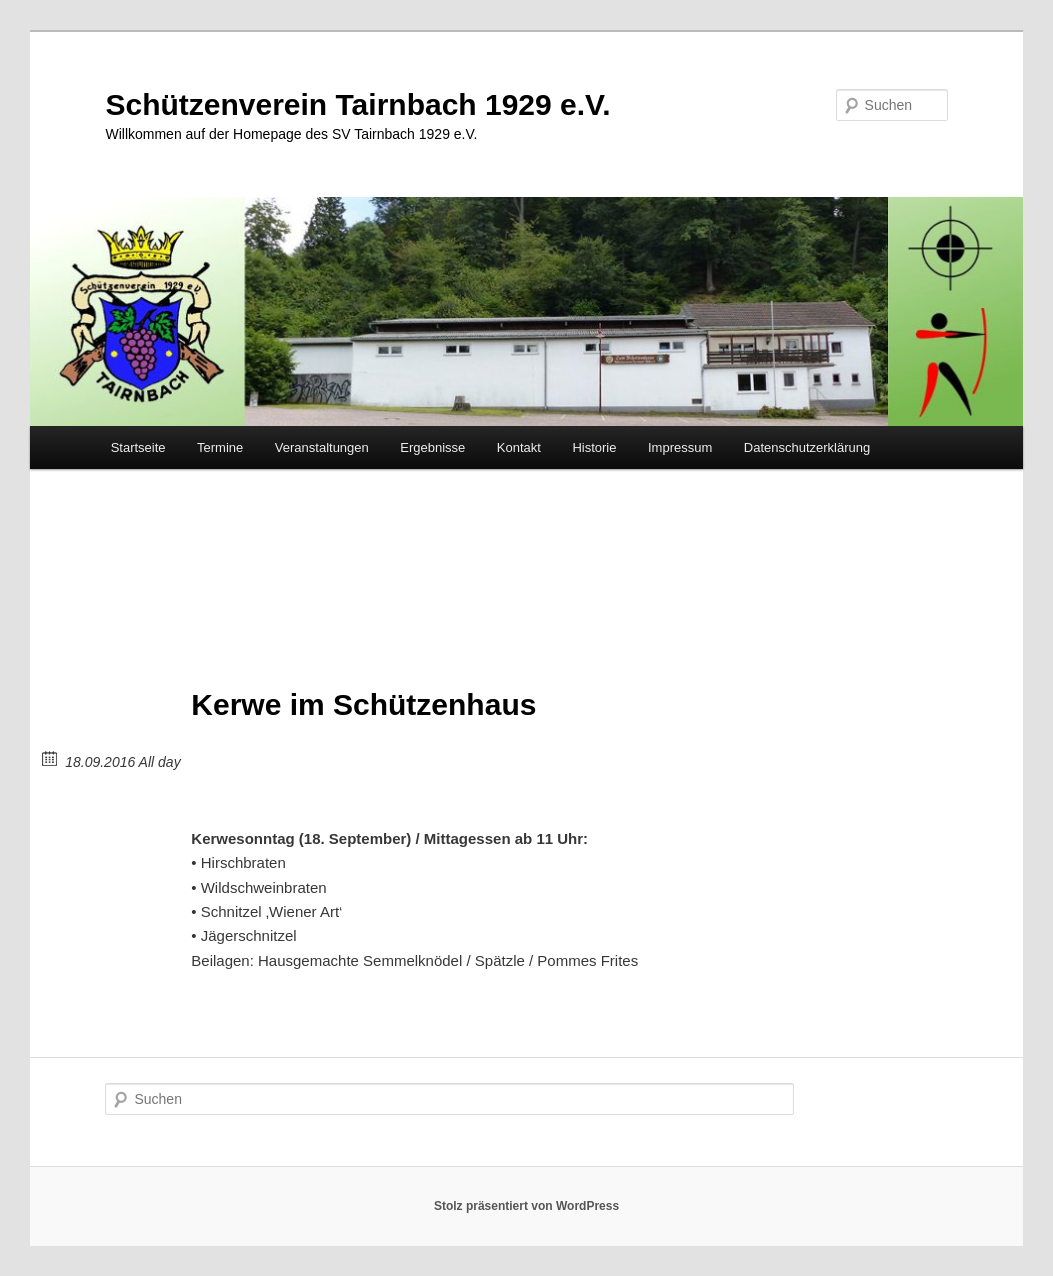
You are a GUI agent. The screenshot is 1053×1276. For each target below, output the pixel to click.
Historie (594, 447)
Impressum (680, 447)
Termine (220, 447)
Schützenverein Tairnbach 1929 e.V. (357, 104)
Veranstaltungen (322, 447)
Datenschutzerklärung (807, 447)
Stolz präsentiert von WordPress (526, 1206)
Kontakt (519, 447)
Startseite (138, 447)
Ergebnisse (432, 447)
